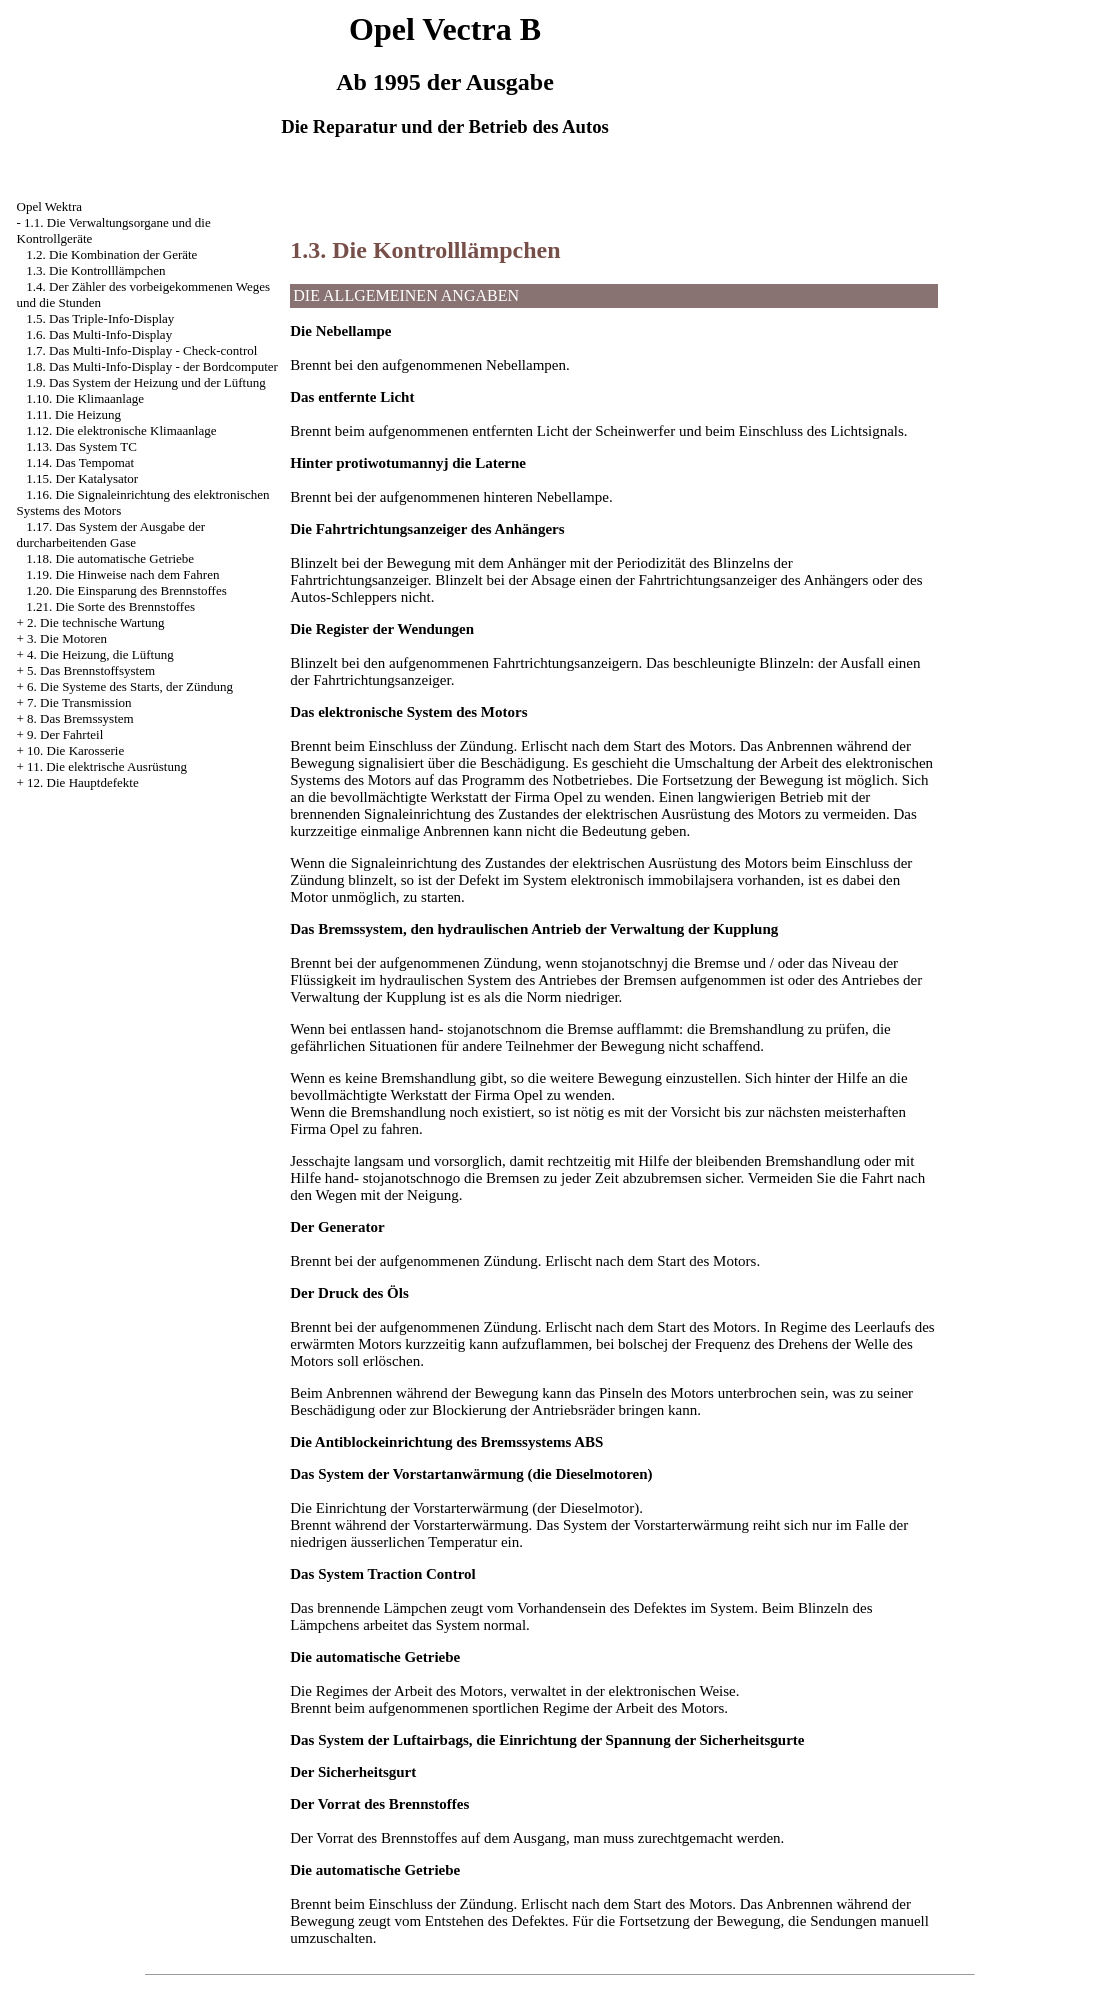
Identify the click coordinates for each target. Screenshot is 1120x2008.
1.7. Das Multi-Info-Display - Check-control (141, 350)
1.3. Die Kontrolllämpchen (95, 270)
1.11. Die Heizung (73, 414)
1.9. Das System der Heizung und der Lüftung (145, 382)
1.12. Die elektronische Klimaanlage (121, 430)
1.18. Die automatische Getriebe (110, 558)
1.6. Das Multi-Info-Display (99, 334)
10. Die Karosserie (75, 750)
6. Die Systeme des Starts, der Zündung (130, 686)
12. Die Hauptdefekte (83, 782)
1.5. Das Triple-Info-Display (100, 318)
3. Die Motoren (67, 638)
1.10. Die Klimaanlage (85, 398)
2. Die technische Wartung (95, 622)
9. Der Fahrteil (65, 734)
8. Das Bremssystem (80, 718)
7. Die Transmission (79, 702)
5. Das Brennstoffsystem (91, 670)
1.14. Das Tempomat (80, 462)
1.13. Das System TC (81, 446)
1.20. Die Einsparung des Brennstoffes (126, 590)
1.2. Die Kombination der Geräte (111, 254)
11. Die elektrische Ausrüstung (107, 766)
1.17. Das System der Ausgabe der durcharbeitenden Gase (111, 534)
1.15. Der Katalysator (82, 478)
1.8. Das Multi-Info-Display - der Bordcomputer (152, 366)
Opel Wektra (50, 206)
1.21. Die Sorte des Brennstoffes (110, 606)
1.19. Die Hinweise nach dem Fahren (122, 574)
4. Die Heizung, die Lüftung (100, 654)
